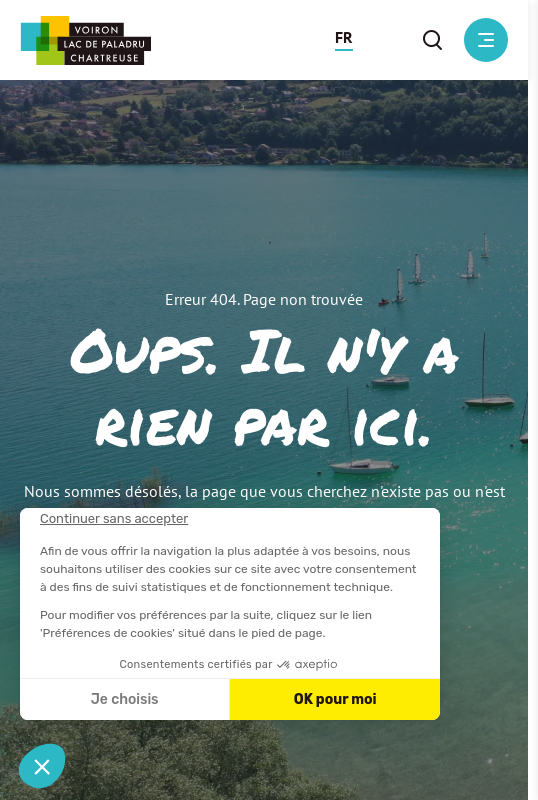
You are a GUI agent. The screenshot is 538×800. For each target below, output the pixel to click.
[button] (344, 40)
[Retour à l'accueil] (85, 40)
